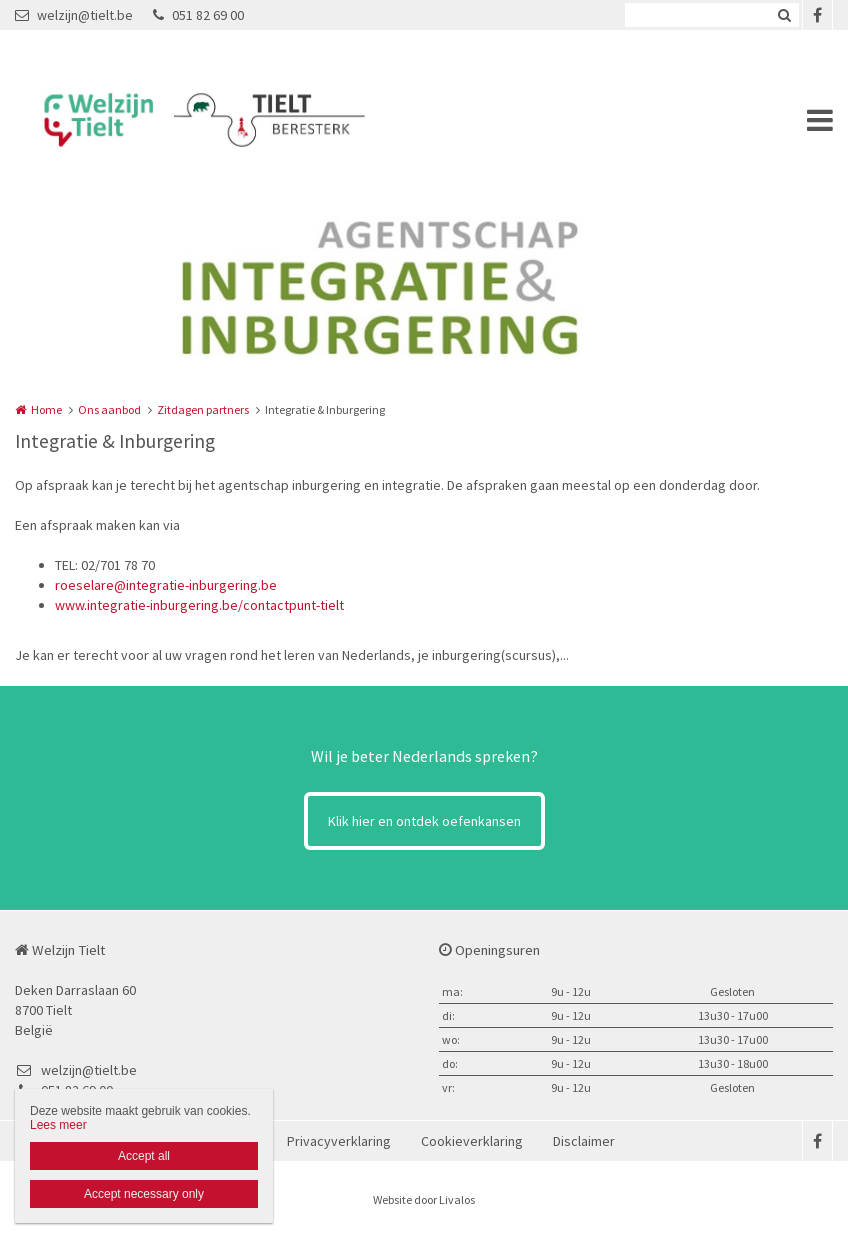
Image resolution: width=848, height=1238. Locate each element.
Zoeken (784, 15)
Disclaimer (584, 1141)
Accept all (144, 1156)
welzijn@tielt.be (74, 15)
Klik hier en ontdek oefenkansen (424, 821)
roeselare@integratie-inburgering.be (166, 585)
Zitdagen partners (203, 409)
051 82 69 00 (198, 15)
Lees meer (58, 1125)
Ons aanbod (109, 409)
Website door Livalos (424, 1199)
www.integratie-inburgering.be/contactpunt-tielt (199, 605)
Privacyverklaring (339, 1141)
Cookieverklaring (472, 1141)
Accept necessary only (144, 1194)
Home (46, 409)
